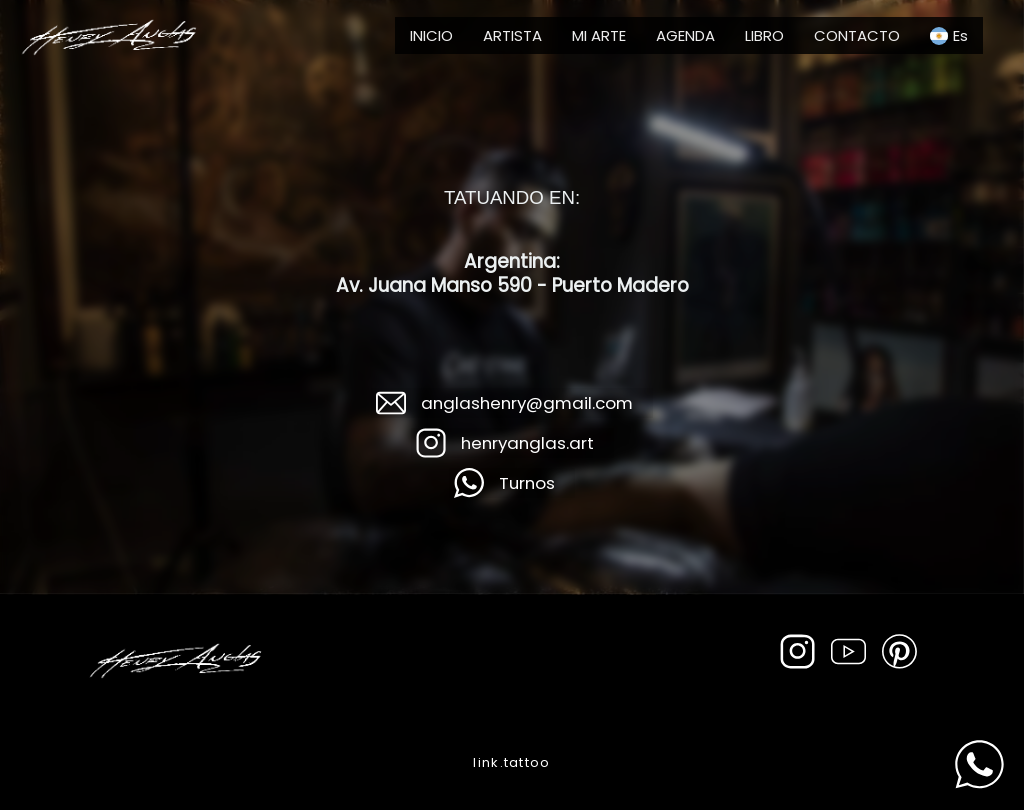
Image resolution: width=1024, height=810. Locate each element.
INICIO (431, 35)
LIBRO (764, 35)
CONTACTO (857, 35)
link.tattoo (511, 762)
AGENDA (685, 35)
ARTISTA (512, 35)
